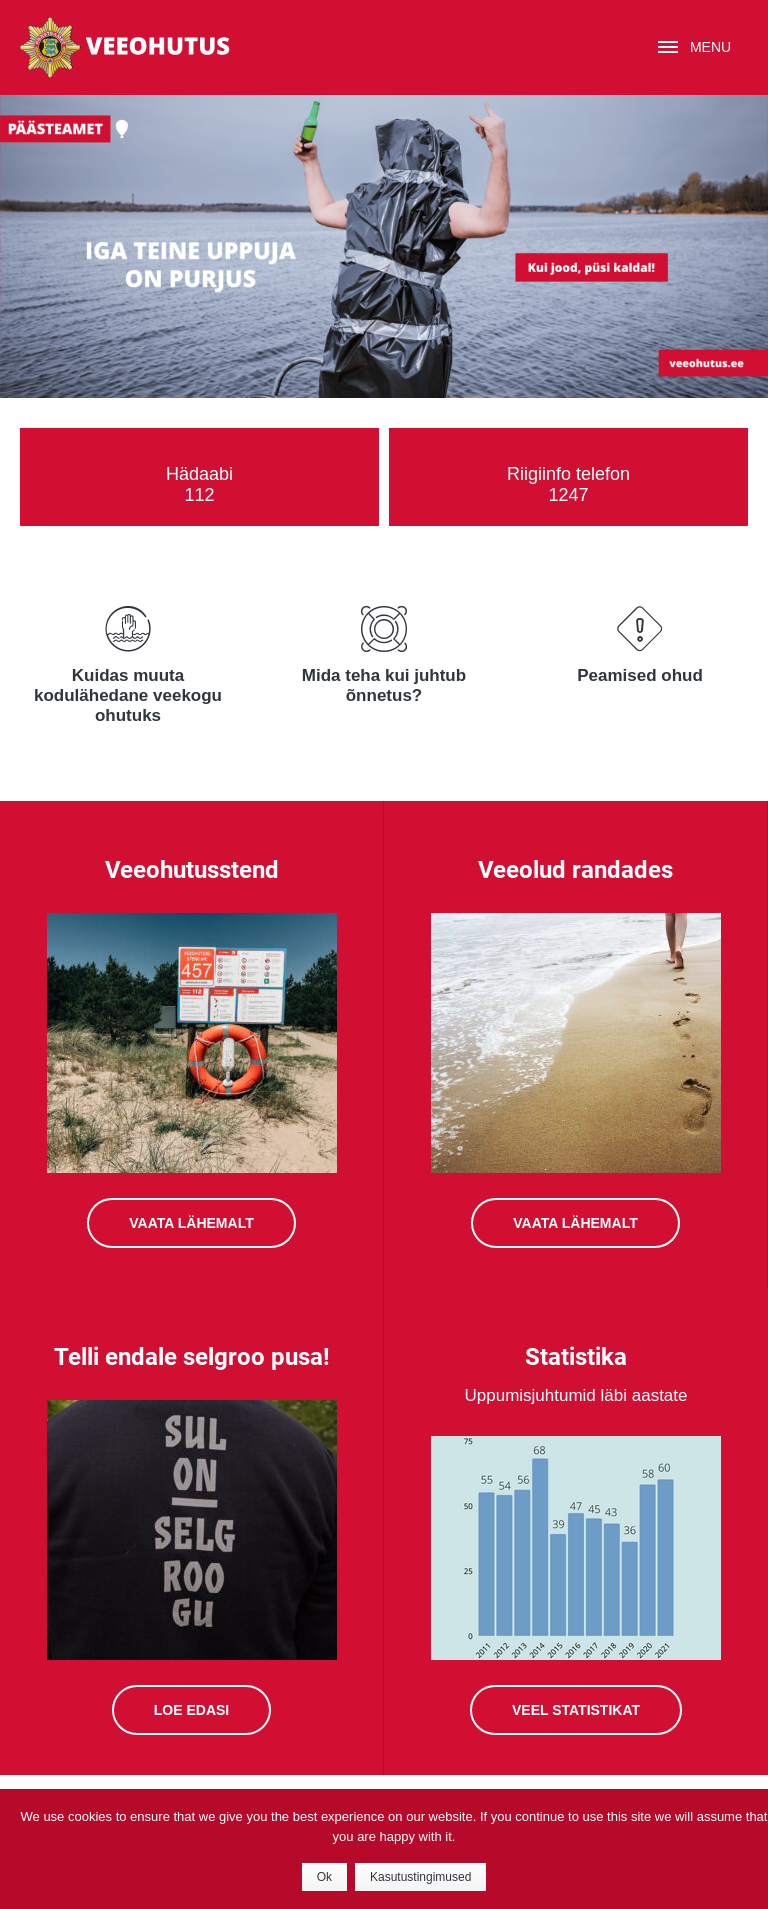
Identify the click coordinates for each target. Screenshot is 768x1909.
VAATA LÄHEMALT (575, 1223)
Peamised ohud (640, 675)
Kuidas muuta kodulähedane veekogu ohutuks (128, 695)
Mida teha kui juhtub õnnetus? (384, 685)
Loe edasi (191, 1710)
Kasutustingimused (420, 1877)
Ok (324, 1877)
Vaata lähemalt (191, 1223)
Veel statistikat (576, 1710)
